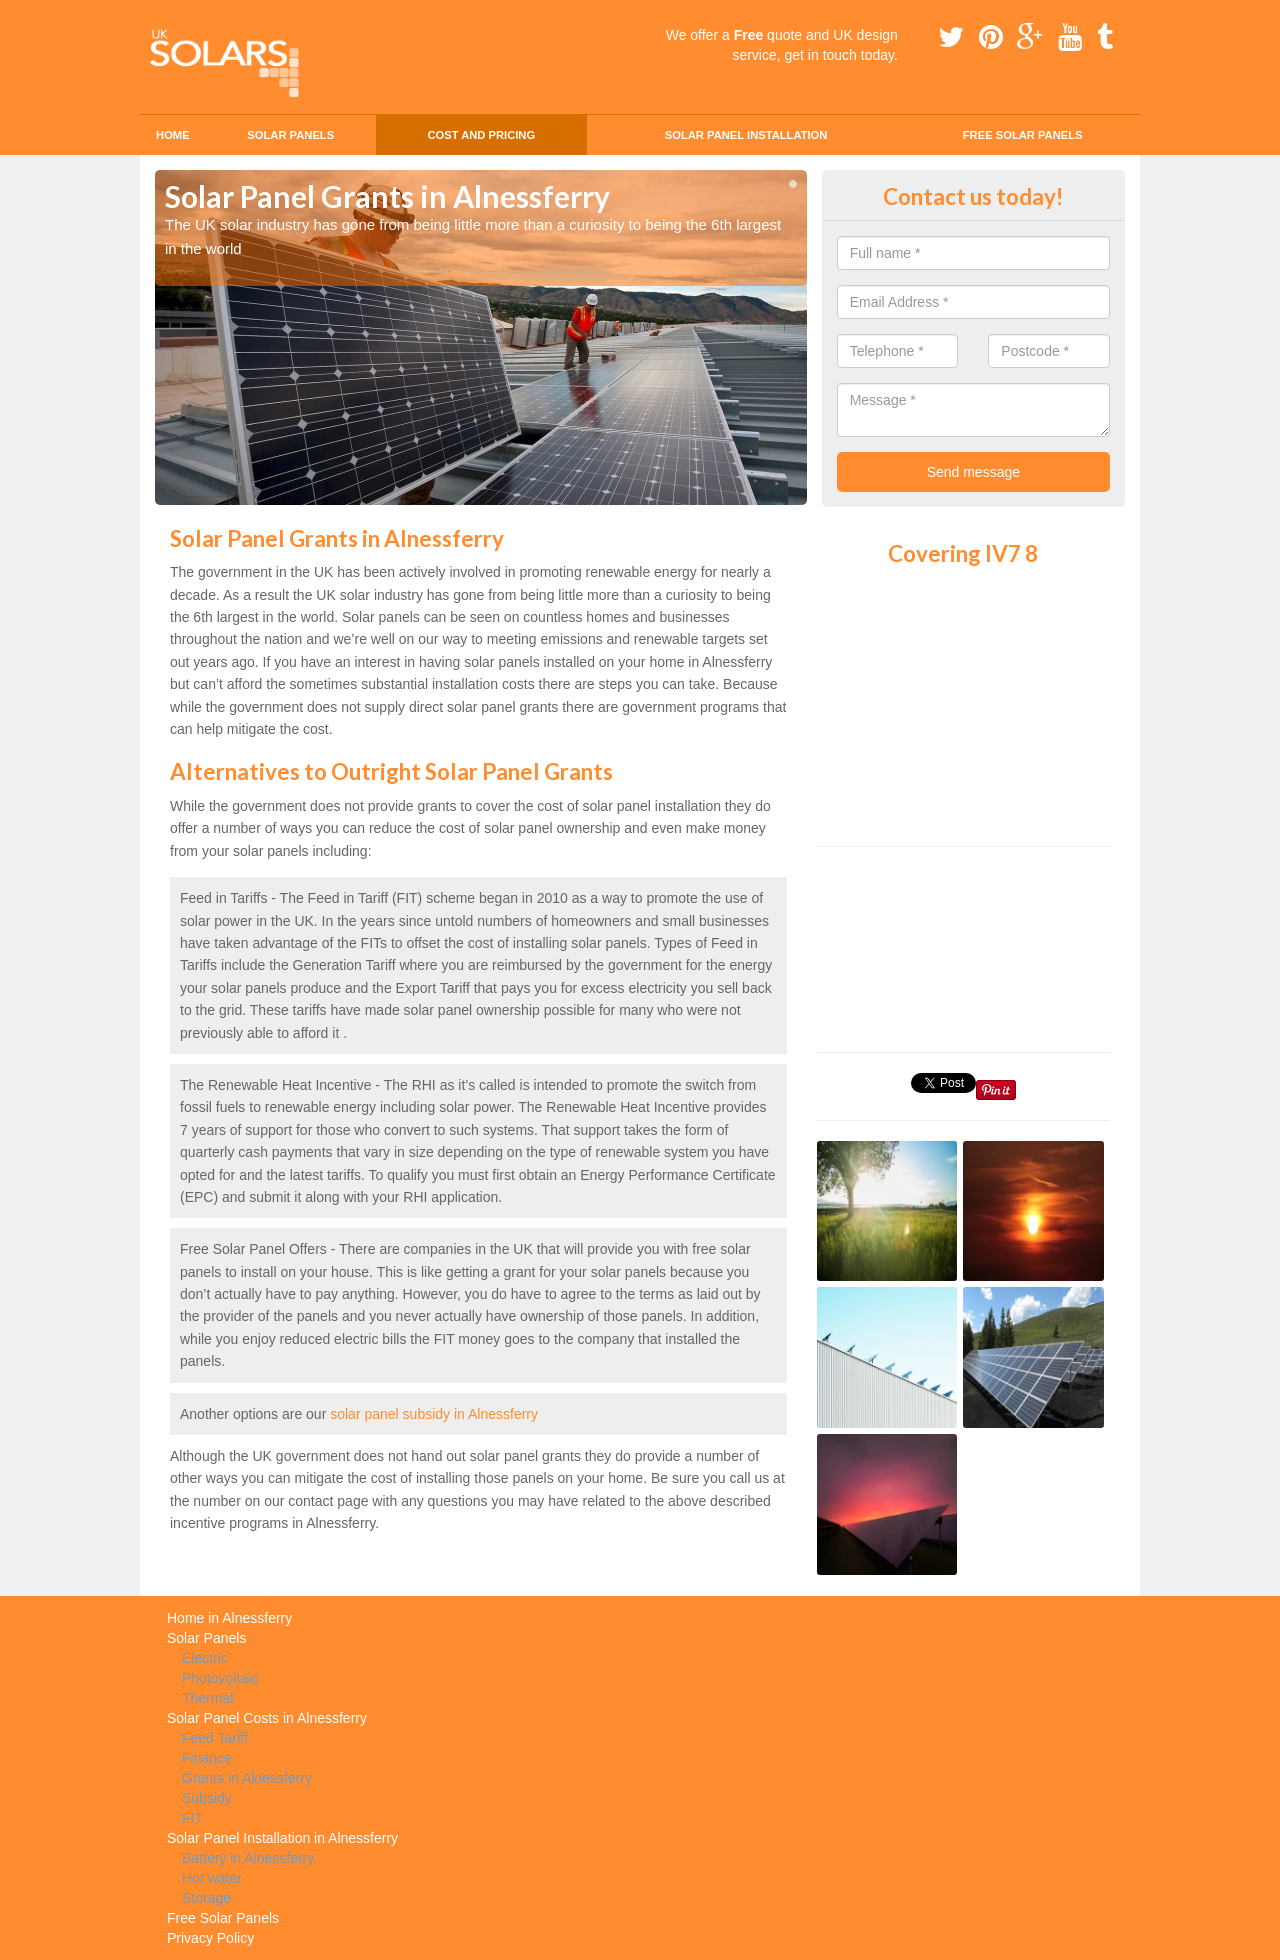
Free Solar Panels (1023, 135)
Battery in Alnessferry (248, 1858)
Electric (205, 1658)
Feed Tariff (215, 1738)
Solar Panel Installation (746, 135)
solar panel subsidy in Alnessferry (434, 1414)
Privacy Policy (210, 1938)
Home (173, 135)
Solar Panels (290, 135)
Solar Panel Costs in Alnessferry (267, 1718)
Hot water (212, 1878)
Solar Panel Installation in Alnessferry (282, 1838)
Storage (206, 1898)
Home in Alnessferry (229, 1618)
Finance (207, 1758)
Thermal (207, 1698)
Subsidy (207, 1798)
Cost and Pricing (481, 135)
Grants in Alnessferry (247, 1778)
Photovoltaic (220, 1678)
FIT (192, 1818)
